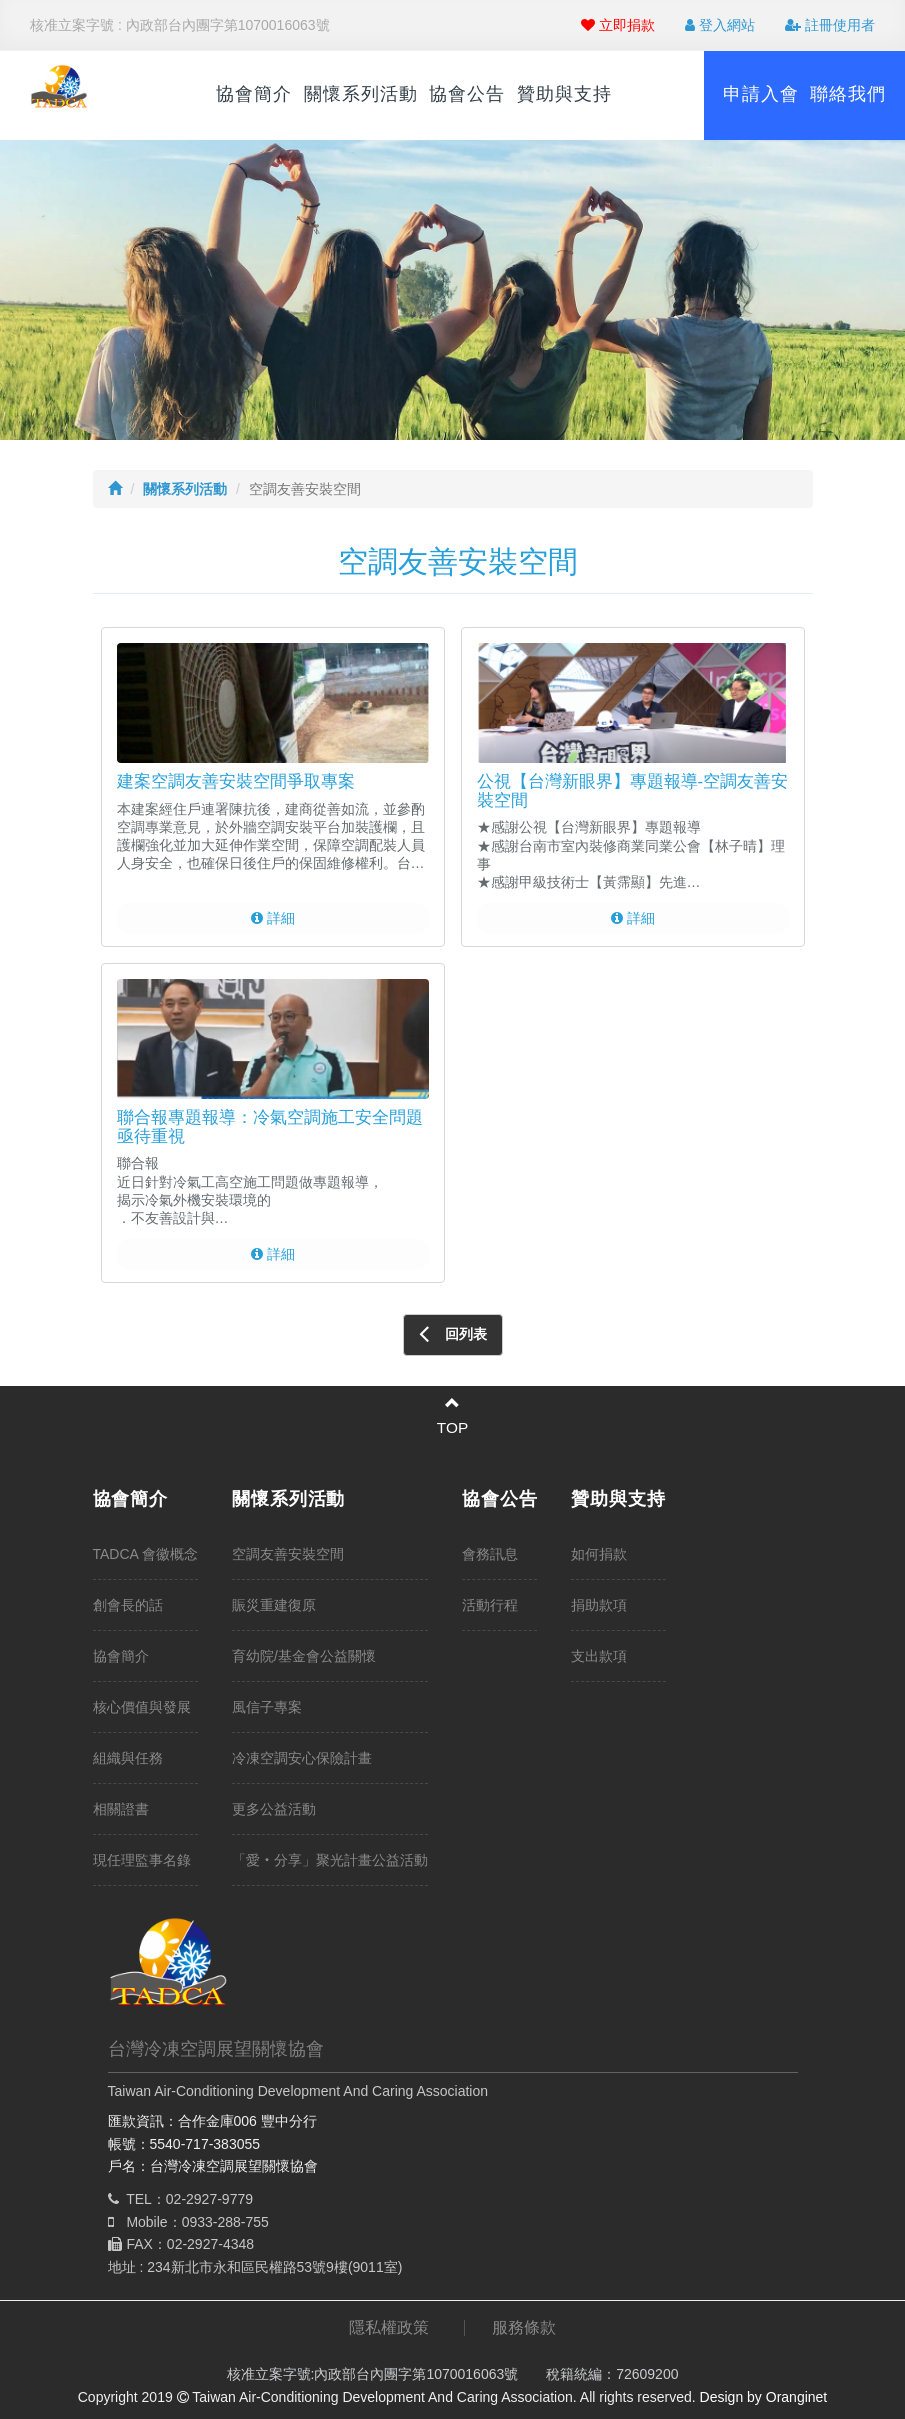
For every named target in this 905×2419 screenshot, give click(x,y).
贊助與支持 (564, 94)
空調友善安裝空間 (288, 1554)
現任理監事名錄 (142, 1860)
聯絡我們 (848, 94)
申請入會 (761, 94)
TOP (452, 1427)
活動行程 (490, 1605)
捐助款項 (599, 1605)
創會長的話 (128, 1605)
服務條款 (524, 2327)
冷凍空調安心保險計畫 (302, 1758)
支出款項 (599, 1656)
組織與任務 (128, 1758)
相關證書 (121, 1809)
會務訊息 (490, 1554)
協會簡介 (254, 94)
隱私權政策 (389, 2327)
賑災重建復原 (274, 1605)
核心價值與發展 (142, 1707)
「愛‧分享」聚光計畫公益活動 (330, 1860)
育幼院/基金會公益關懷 (304, 1656)
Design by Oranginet (764, 2397)
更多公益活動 (274, 1809)
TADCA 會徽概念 (146, 1554)
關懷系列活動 (361, 94)
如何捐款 (599, 1554)
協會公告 (467, 94)
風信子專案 (267, 1707)
